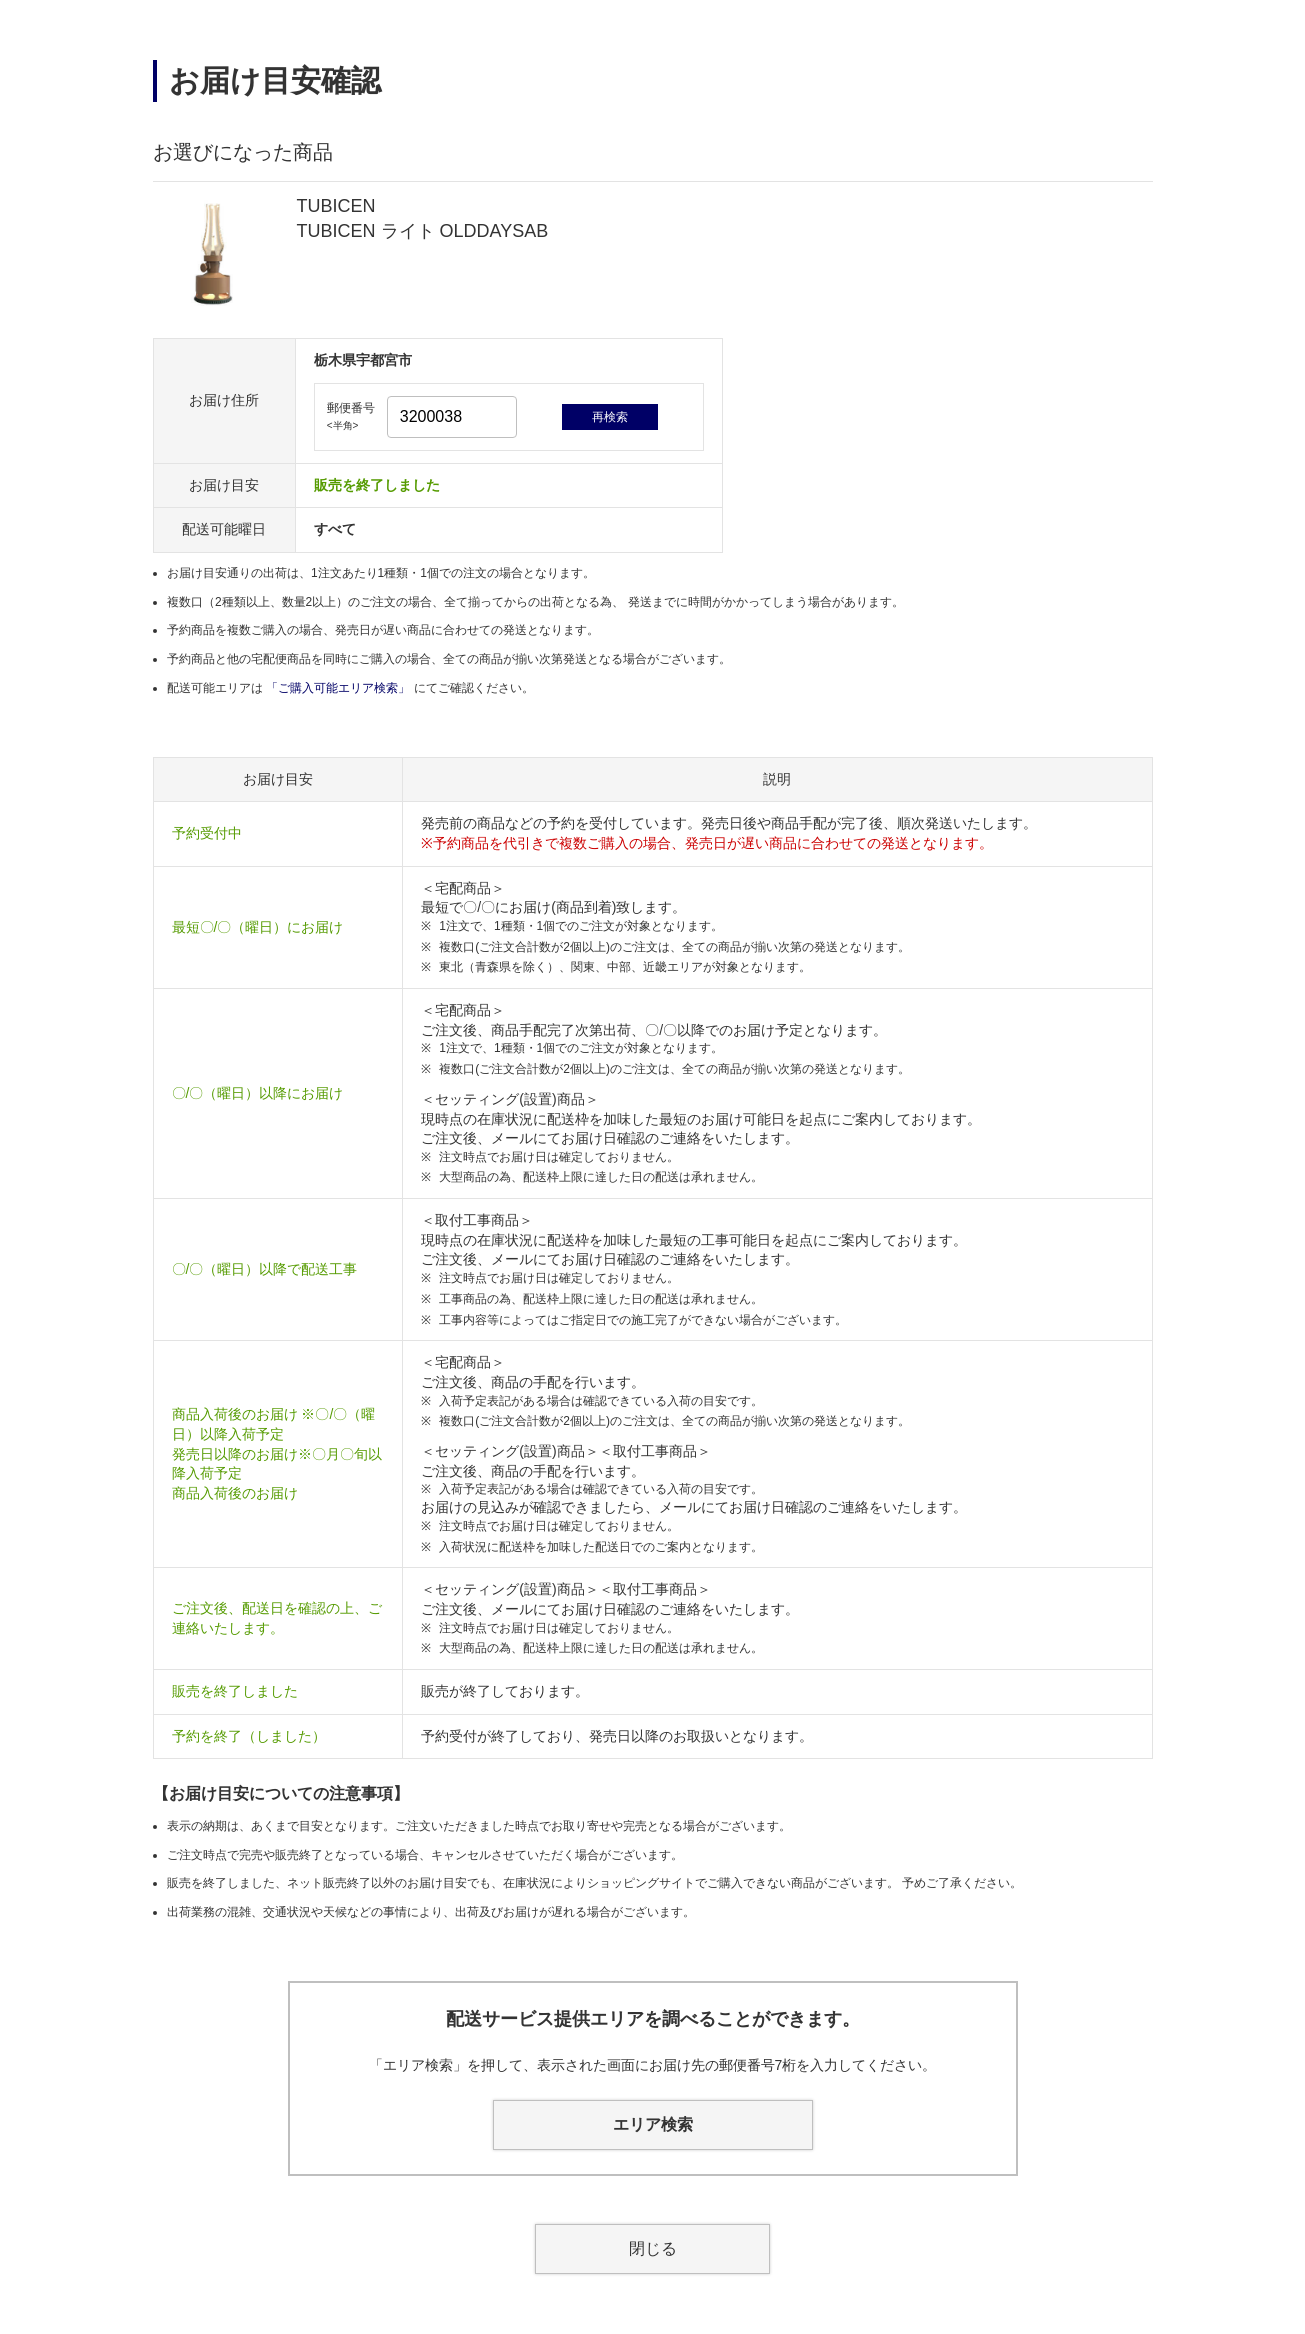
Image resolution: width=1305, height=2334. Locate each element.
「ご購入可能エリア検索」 (339, 688)
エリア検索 (653, 2124)
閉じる (653, 2248)
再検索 (610, 417)
